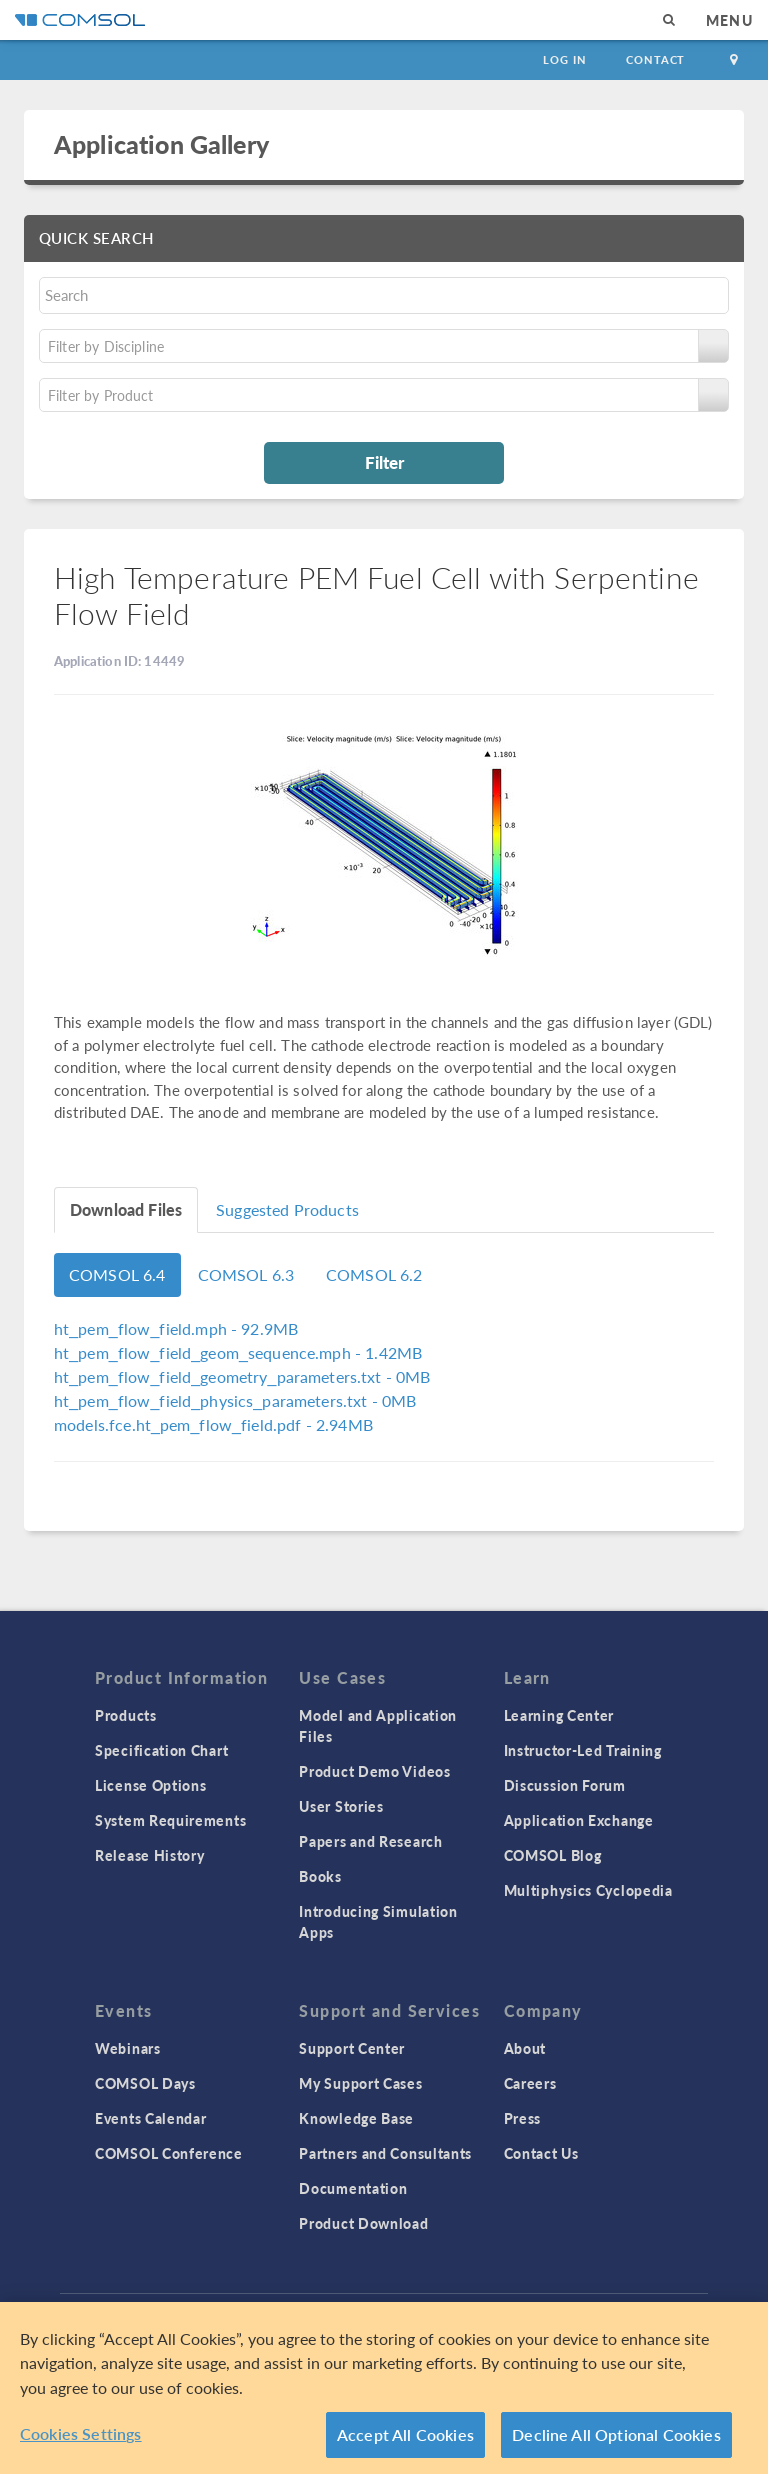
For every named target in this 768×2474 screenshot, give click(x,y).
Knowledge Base (356, 2118)
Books (320, 1876)
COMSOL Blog (553, 1855)
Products (126, 1715)
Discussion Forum (565, 1785)
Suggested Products (287, 1209)
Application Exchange (579, 1820)
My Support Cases (360, 2083)
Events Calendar (151, 2118)
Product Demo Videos (374, 1771)
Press (523, 2118)
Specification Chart (161, 1750)
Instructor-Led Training (583, 1750)
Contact (655, 59)
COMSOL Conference (169, 2153)
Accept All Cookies (405, 2434)
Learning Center (559, 1715)
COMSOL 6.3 (246, 1274)
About (525, 2048)
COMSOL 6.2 (374, 1274)
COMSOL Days (145, 2083)
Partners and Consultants (385, 2153)
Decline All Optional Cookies (616, 2434)
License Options (151, 1785)
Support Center (352, 2048)
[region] (384, 2388)
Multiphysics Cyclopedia (588, 1890)
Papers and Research (370, 1841)
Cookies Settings (81, 2433)
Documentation (353, 2188)
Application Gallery (161, 144)
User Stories (341, 1806)
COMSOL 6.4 (117, 1274)
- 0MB (242, 1376)
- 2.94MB (213, 1424)
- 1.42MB (238, 1352)
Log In (564, 59)
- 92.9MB (176, 1328)
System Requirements (170, 1820)
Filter (384, 462)
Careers (530, 2083)
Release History (150, 1855)
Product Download (363, 2223)
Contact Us (541, 2153)
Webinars (128, 2048)
